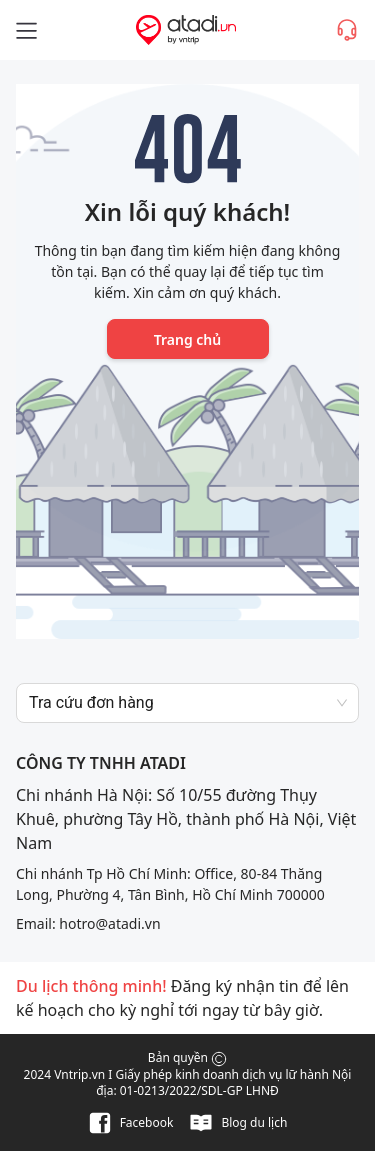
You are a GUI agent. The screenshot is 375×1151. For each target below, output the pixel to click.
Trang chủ (187, 339)
